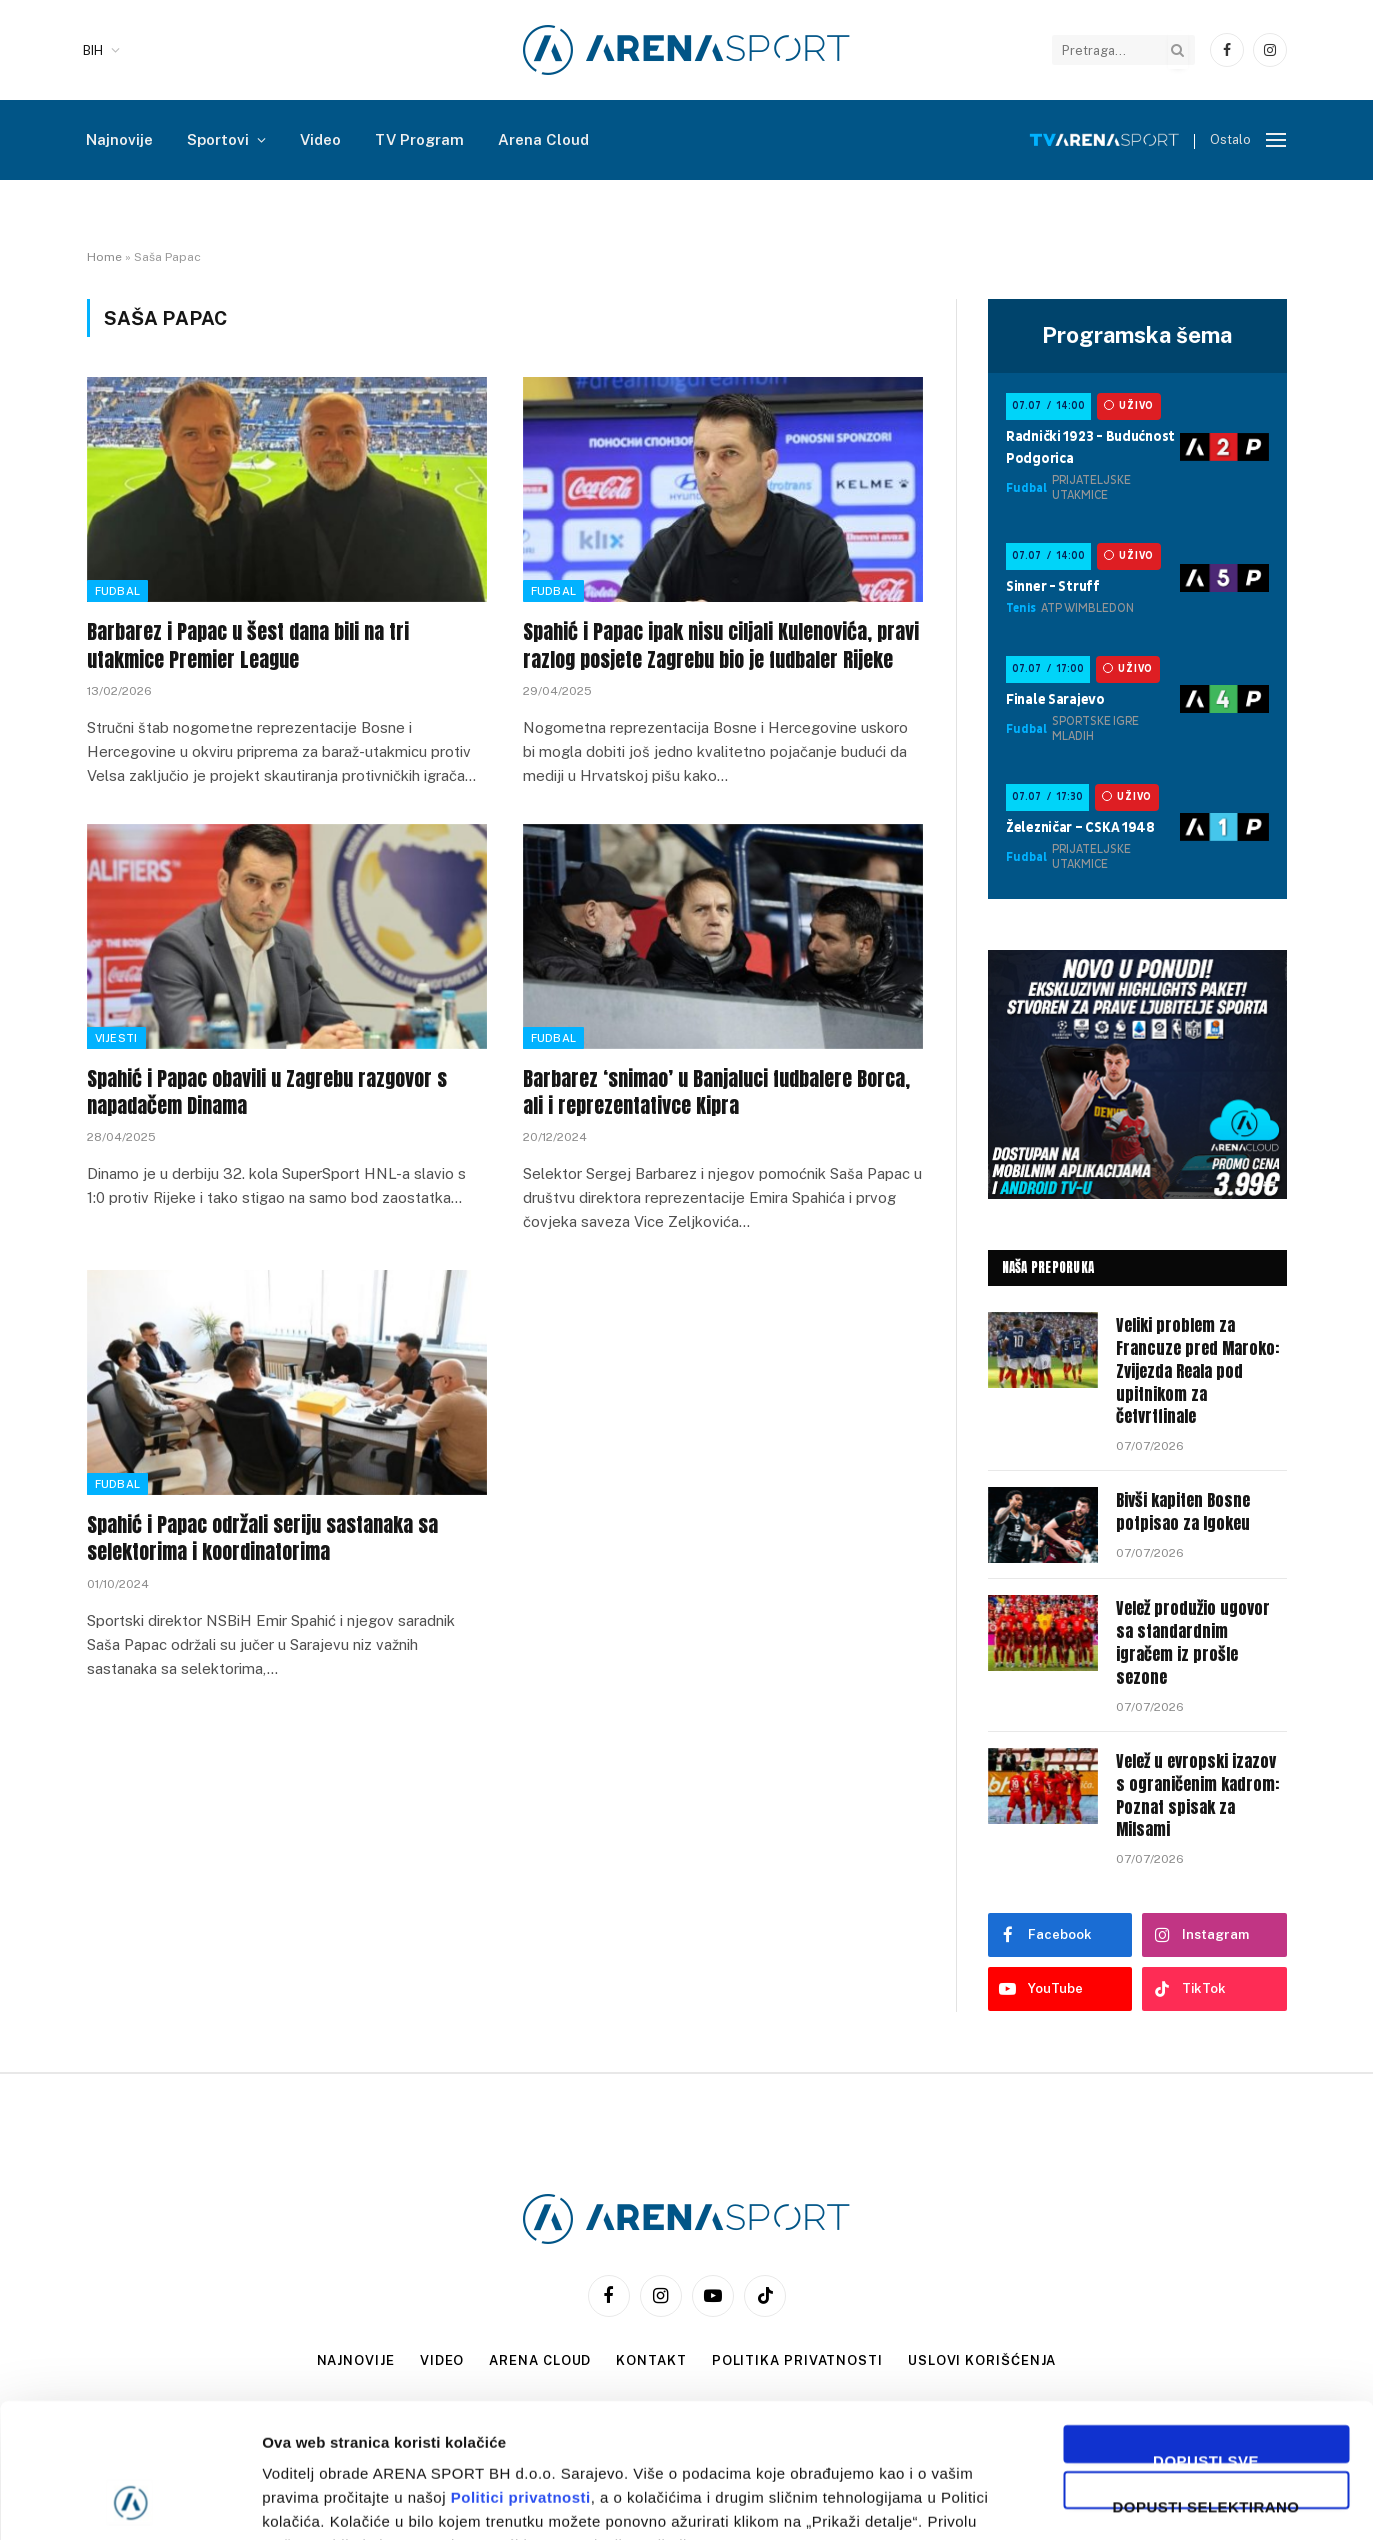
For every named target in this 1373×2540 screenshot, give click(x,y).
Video (320, 139)
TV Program (419, 139)
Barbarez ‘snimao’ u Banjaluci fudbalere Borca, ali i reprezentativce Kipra (716, 1092)
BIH (93, 50)
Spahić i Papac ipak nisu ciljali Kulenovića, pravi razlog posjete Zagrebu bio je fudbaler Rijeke (721, 645)
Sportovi (218, 139)
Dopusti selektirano (1206, 2377)
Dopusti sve (1206, 2331)
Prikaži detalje (1036, 2500)
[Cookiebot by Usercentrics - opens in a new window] (129, 2501)
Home (104, 257)
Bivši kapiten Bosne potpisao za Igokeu (1183, 1512)
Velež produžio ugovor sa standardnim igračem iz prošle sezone (1193, 1643)
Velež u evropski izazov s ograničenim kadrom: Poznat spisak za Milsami (1197, 1796)
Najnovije (119, 139)
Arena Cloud (543, 139)
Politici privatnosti (521, 2371)
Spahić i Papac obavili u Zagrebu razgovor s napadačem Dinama (267, 1092)
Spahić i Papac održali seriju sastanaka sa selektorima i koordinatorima (262, 1538)
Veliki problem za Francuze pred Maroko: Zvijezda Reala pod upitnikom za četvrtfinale (1197, 1371)
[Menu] (1276, 140)
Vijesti (116, 1038)
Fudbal (118, 591)
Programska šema (1137, 335)
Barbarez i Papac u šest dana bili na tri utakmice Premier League (248, 645)
